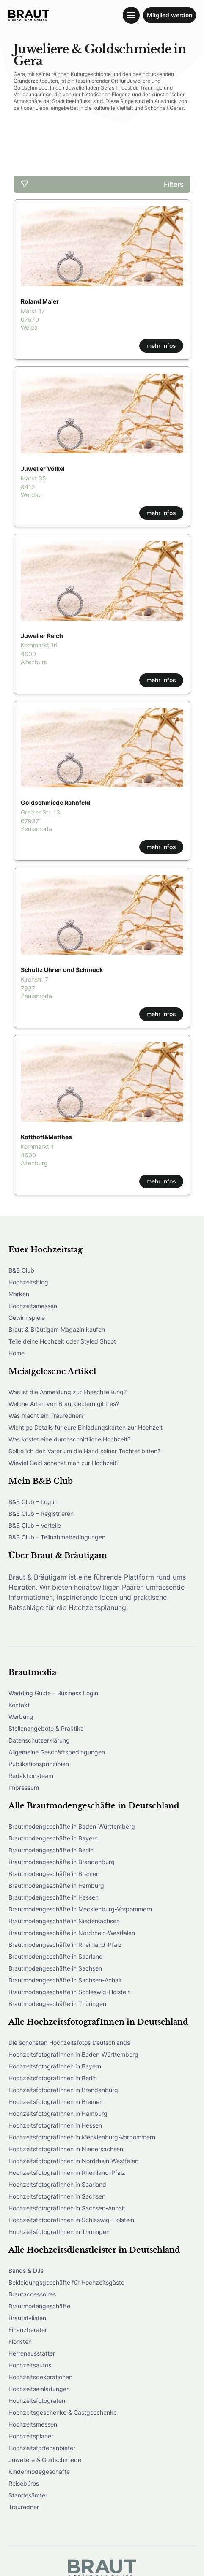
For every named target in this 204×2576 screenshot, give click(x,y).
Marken (18, 1294)
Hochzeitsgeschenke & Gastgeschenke (62, 2412)
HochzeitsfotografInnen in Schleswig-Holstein (71, 2220)
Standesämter (27, 2495)
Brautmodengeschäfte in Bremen (53, 1874)
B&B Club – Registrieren (41, 1513)
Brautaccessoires (32, 2294)
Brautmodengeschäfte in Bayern (53, 1838)
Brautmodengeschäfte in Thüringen (57, 2004)
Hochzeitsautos (29, 2365)
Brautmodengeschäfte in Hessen (53, 1897)
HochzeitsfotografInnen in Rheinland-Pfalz (66, 2173)
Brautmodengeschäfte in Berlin (51, 1850)
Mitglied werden (169, 15)
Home (16, 1353)
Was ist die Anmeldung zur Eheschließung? (67, 1392)
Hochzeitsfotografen (36, 2401)
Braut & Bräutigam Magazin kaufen (56, 1329)
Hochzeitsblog (28, 1282)
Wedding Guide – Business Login (53, 1693)
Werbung (20, 1717)
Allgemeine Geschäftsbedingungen (56, 1752)
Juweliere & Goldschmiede (44, 2460)
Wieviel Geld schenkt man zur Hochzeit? (63, 1463)
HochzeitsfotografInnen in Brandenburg (63, 2090)
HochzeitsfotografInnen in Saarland (57, 2184)
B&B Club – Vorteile (34, 1525)
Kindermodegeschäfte (39, 2471)
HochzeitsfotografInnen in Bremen (55, 2102)
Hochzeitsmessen (32, 1306)
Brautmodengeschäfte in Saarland (55, 1956)
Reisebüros (23, 2483)
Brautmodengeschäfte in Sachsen (55, 1968)
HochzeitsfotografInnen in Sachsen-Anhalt (66, 2208)
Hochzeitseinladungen (39, 2389)
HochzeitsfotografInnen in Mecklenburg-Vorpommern (81, 2137)
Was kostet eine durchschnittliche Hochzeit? (69, 1439)
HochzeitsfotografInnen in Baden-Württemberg (73, 2054)
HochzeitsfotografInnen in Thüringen (59, 2232)
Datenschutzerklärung (39, 1740)
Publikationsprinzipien (38, 1764)
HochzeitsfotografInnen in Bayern (54, 2066)
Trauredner (23, 2507)
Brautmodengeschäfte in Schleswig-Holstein (69, 1992)
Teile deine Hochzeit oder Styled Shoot (62, 1341)
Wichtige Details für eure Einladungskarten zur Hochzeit (85, 1427)
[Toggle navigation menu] (131, 15)
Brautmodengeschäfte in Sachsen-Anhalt (65, 1980)
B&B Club (21, 1270)
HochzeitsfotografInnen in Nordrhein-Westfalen (73, 2161)
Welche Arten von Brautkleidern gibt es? (63, 1404)
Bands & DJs (26, 2271)
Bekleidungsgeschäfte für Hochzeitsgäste (66, 2282)
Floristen (20, 2341)
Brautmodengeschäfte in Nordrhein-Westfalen (71, 1933)
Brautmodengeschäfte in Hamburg (56, 1885)
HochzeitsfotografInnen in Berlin (52, 2078)
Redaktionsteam (30, 1776)
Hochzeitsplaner (30, 2436)
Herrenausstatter (31, 2353)
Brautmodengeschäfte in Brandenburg (61, 1862)
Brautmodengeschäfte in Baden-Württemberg (71, 1826)
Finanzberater (27, 2330)
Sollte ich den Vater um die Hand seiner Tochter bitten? (84, 1451)
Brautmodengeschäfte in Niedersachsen (64, 1921)
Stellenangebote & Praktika (46, 1728)
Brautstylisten (27, 2318)
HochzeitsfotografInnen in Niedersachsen (65, 2149)
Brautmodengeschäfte (39, 2306)
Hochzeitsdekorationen (40, 2377)
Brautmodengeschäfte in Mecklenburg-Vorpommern (80, 1909)
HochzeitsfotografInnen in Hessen (55, 2125)
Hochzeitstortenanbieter (41, 2448)
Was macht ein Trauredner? (46, 1416)
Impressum (23, 1787)
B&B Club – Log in (33, 1502)
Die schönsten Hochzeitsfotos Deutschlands (69, 2043)
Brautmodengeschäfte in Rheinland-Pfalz (65, 1945)
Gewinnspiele (26, 1318)
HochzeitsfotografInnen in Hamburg (58, 2113)
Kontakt (19, 1705)
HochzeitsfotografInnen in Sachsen (56, 2196)
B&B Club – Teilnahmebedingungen (56, 1537)
